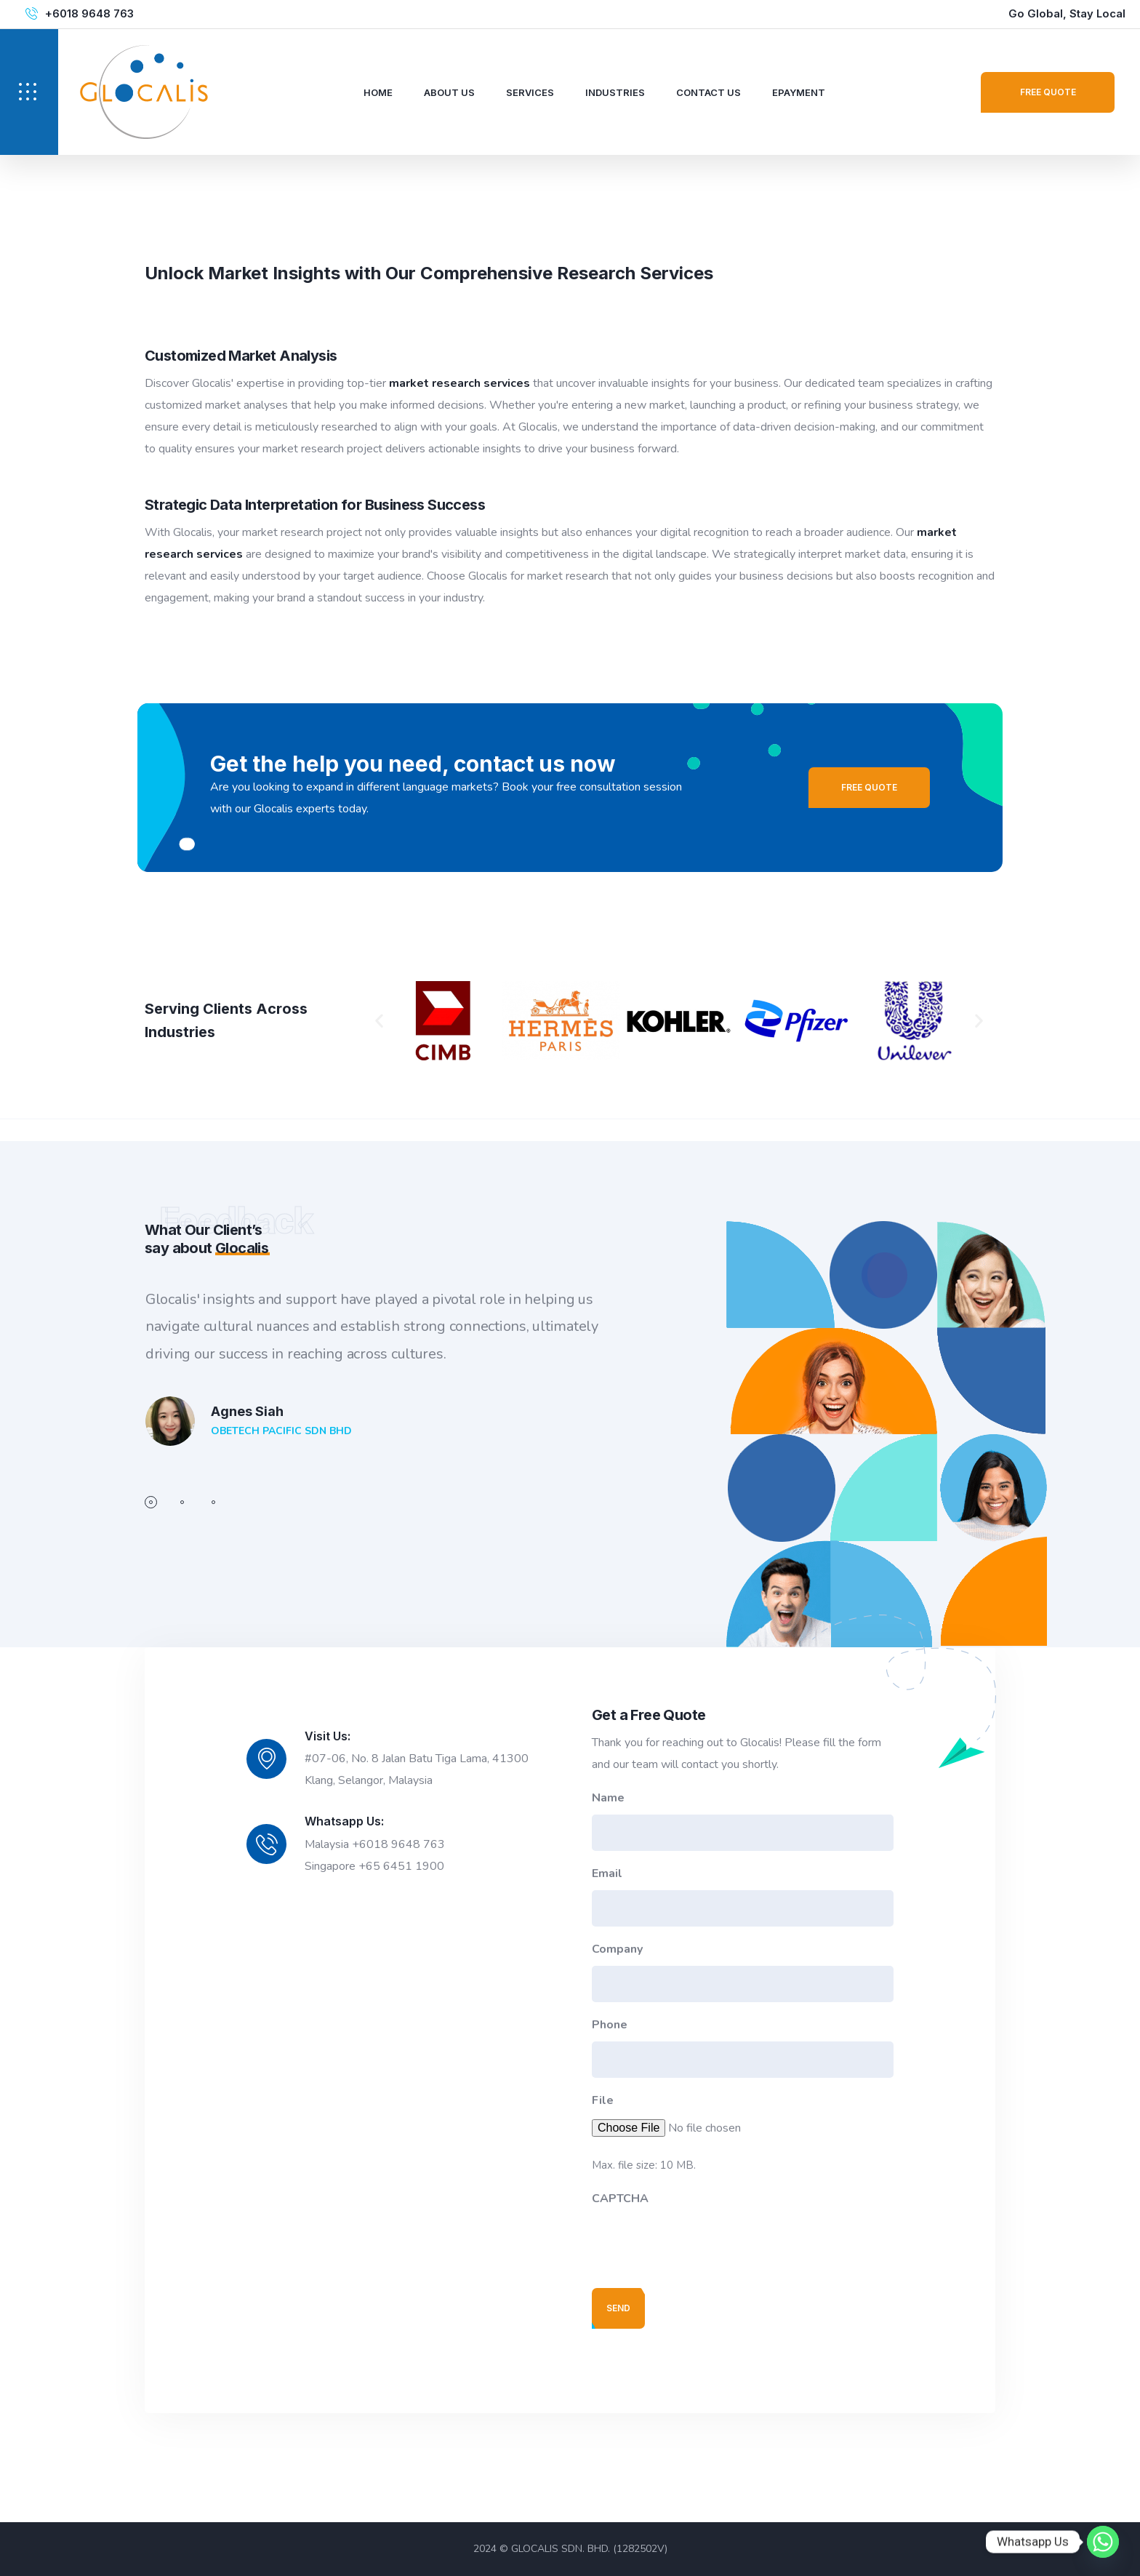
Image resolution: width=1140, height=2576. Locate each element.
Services (530, 92)
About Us (449, 92)
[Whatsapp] (1103, 2542)
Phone (609, 2025)
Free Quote (1048, 92)
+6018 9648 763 (89, 13)
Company (617, 1949)
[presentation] (702, 2243)
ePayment (798, 92)
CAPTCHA (620, 2199)
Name (608, 1798)
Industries (615, 92)
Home (378, 92)
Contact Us (708, 92)
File (603, 2100)
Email (607, 1873)
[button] (379, 1021)
